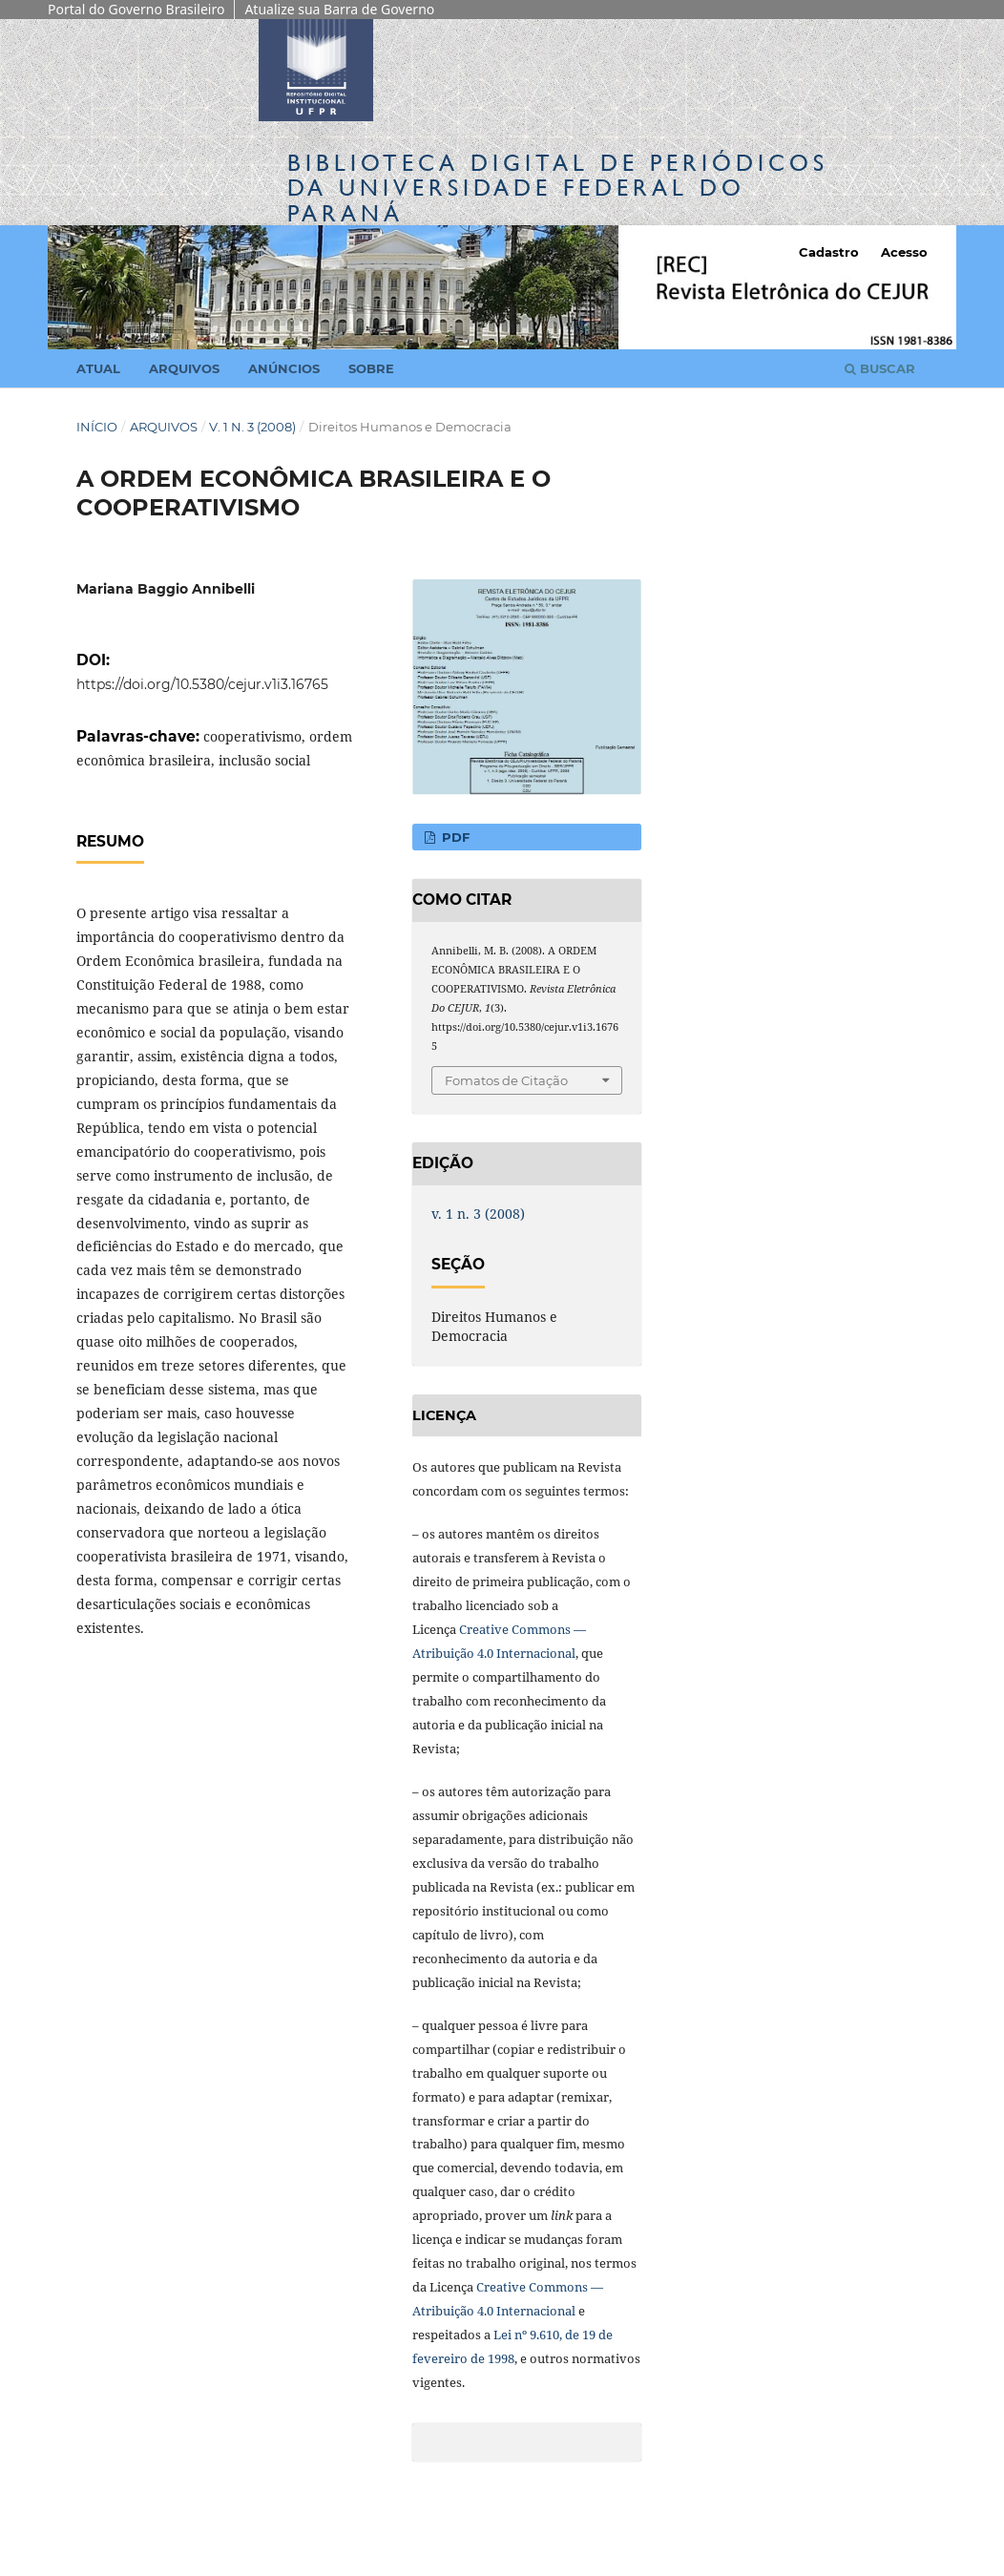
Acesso (904, 252)
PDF (454, 837)
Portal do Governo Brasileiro (136, 9)
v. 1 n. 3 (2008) (252, 426)
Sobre (371, 368)
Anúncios (284, 368)
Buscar (880, 368)
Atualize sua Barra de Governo (339, 9)
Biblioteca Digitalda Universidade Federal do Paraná (557, 187)
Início (96, 426)
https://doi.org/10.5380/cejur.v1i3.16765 (202, 684)
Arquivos (184, 368)
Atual (98, 368)
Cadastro (829, 252)
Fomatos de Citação (506, 1080)
